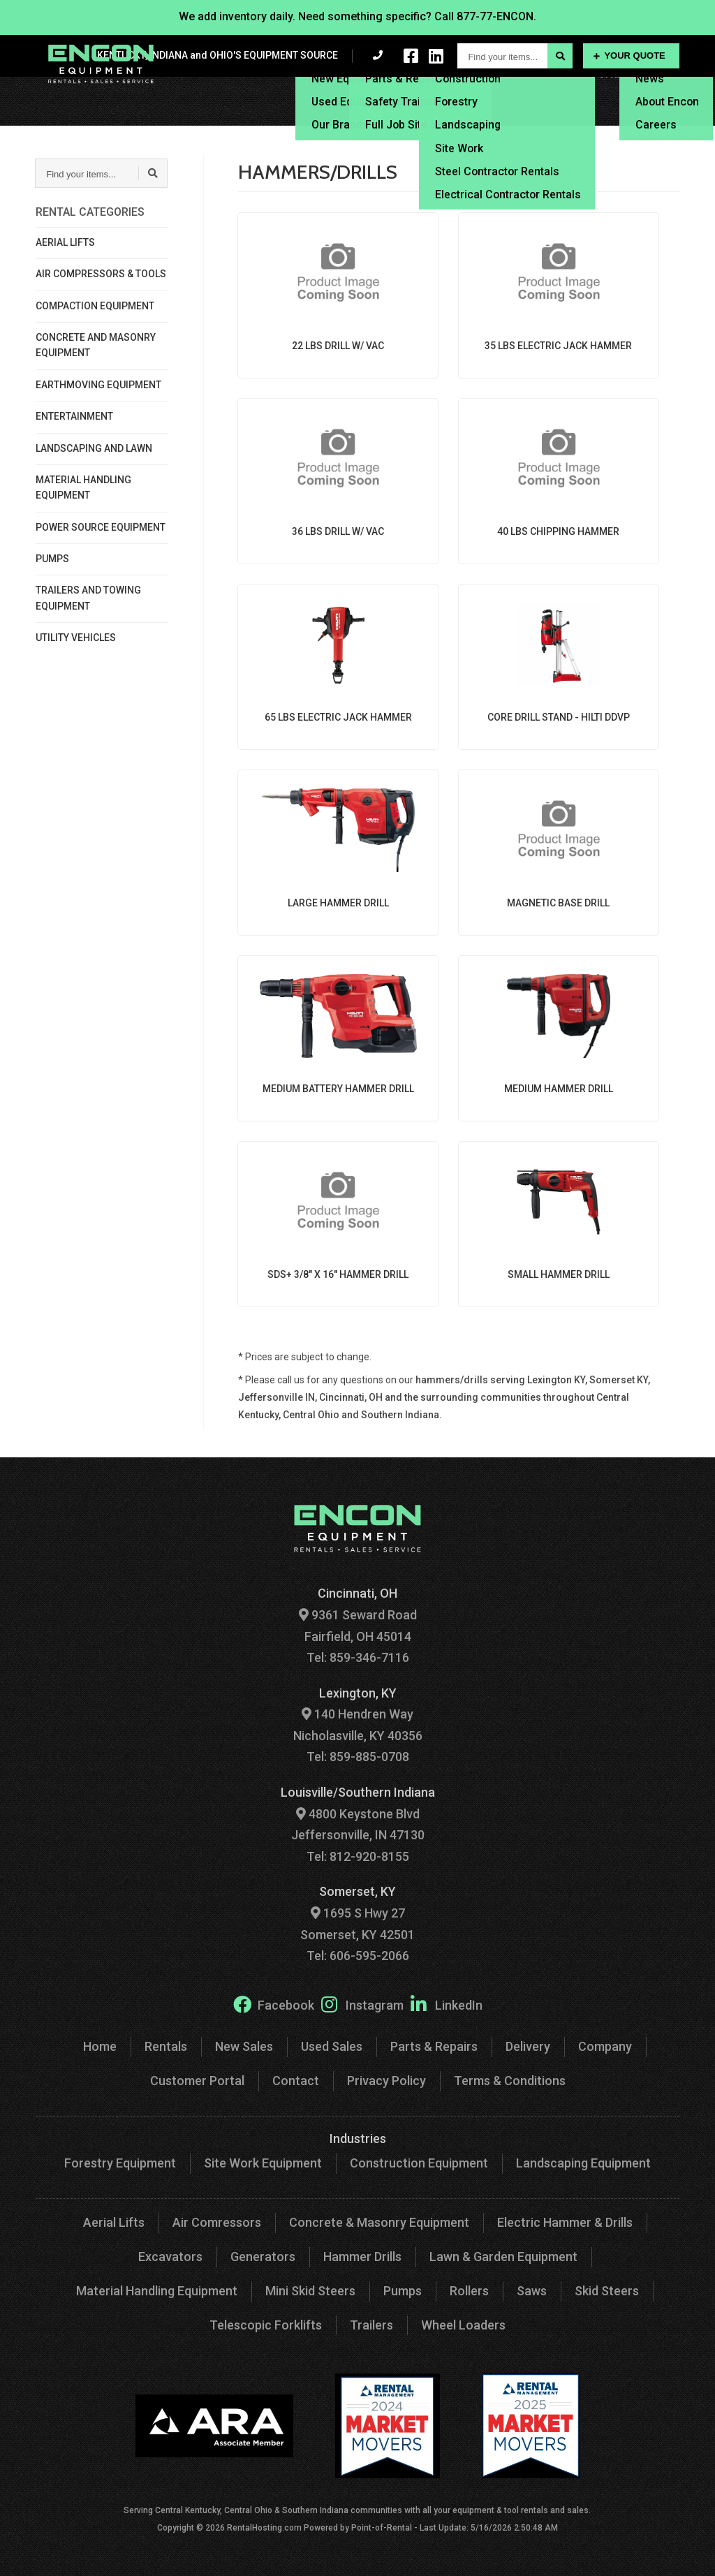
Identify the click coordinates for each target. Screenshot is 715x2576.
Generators (262, 2256)
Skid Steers (607, 2290)
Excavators (170, 2256)
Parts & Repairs (434, 2046)
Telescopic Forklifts (265, 2325)
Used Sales (331, 2046)
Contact (659, 110)
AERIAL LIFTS (65, 242)
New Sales (244, 2046)
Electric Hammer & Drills (565, 2222)
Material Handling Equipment (156, 2290)
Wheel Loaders (463, 2325)
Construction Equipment (419, 2163)
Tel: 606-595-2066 (358, 1955)
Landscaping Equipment (583, 2163)
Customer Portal (581, 110)
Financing (580, 90)
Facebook (273, 2004)
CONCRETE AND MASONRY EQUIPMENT (96, 345)
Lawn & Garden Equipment (503, 2256)
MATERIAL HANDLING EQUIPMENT (83, 487)
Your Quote (629, 55)
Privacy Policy (386, 2080)
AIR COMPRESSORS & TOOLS (101, 273)
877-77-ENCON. (496, 16)
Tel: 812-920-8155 (358, 1856)
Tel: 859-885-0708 (358, 1756)
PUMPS (52, 558)
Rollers (469, 2290)
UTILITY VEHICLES (76, 637)
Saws (532, 2290)
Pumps (402, 2290)
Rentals (267, 90)
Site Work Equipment (263, 2163)
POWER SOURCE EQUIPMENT (100, 527)
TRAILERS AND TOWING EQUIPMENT (88, 597)
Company (605, 2046)
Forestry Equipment (120, 2163)
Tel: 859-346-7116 (358, 1657)
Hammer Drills (362, 2256)
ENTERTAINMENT (74, 416)
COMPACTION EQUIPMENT (95, 305)
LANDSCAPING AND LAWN (94, 448)
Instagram (362, 2004)
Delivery (520, 90)
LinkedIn (446, 2004)
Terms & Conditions (510, 2080)
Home (100, 2046)
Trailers (371, 2325)
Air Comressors (216, 2222)
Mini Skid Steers (310, 2290)
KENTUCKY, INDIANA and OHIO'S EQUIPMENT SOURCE (217, 55)
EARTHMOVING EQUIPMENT (98, 384)
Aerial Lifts (114, 2222)
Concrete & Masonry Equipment (379, 2222)
